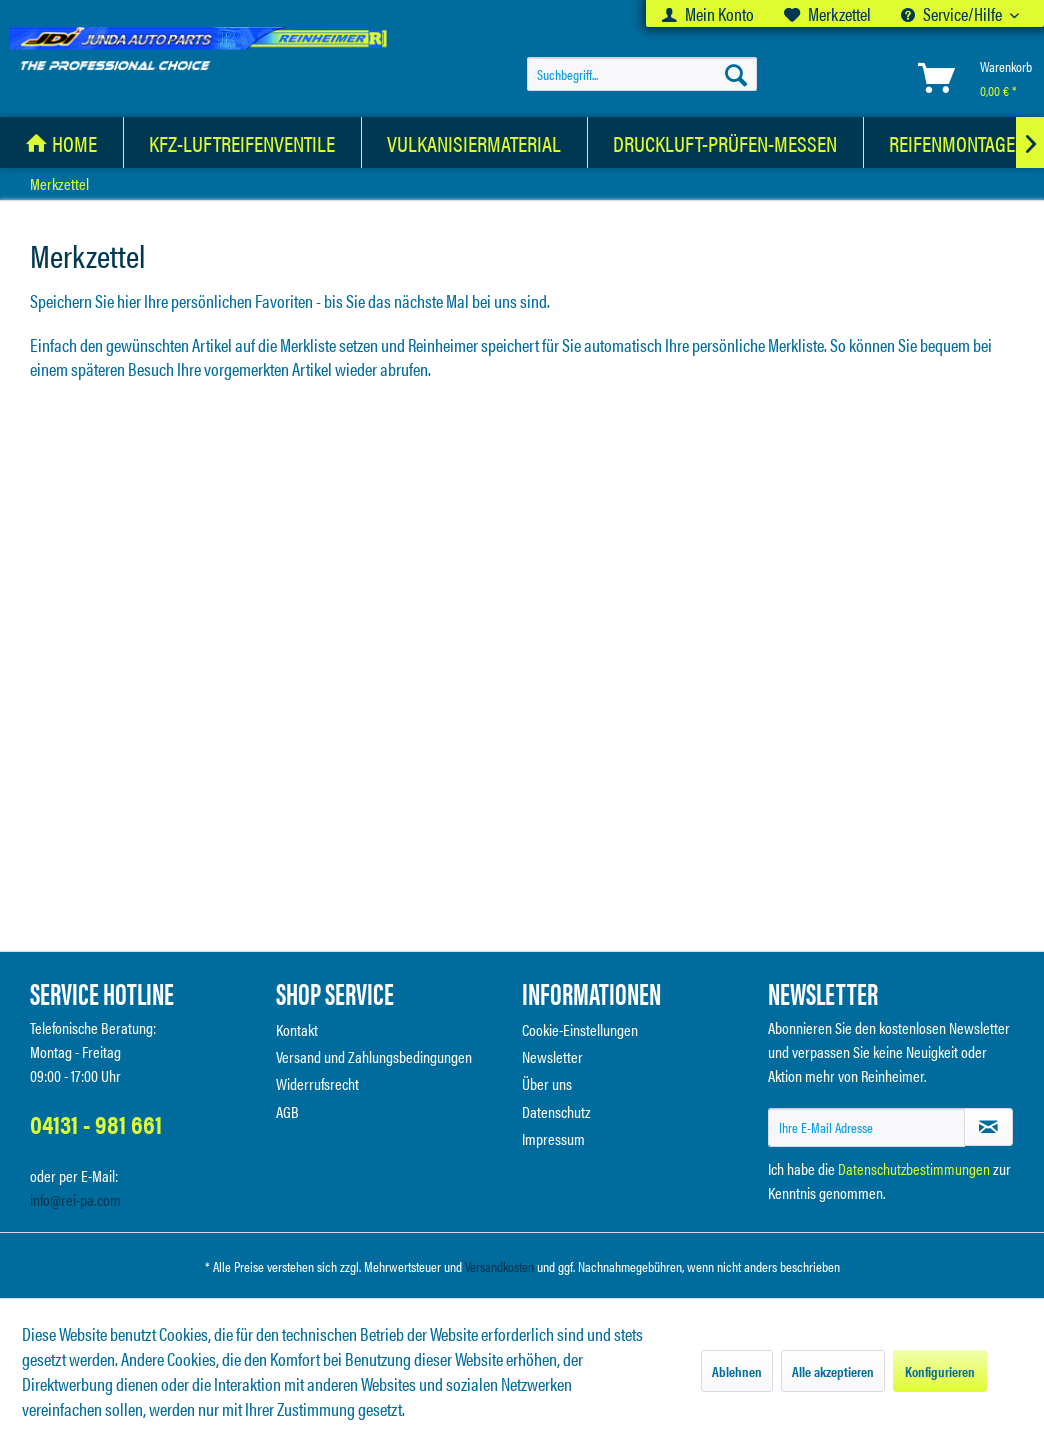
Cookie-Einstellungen (580, 1029)
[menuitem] (708, 13)
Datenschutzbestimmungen (914, 1168)
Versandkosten (499, 1266)
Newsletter (552, 1056)
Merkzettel (827, 13)
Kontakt (297, 1029)
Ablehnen (737, 1371)
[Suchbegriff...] (642, 74)
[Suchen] (736, 74)
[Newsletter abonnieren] (988, 1127)
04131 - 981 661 (96, 1123)
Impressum (553, 1138)
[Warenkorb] (971, 77)
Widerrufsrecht (317, 1083)
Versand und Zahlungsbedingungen (374, 1056)
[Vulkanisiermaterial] (474, 142)
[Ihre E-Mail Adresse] (866, 1127)
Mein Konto (708, 13)
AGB (287, 1111)
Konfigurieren (940, 1371)
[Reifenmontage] (952, 142)
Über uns (547, 1083)
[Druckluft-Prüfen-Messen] (725, 142)
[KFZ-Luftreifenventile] (242, 142)
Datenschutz (556, 1111)
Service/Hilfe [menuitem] (953, 13)
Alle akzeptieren (833, 1371)
